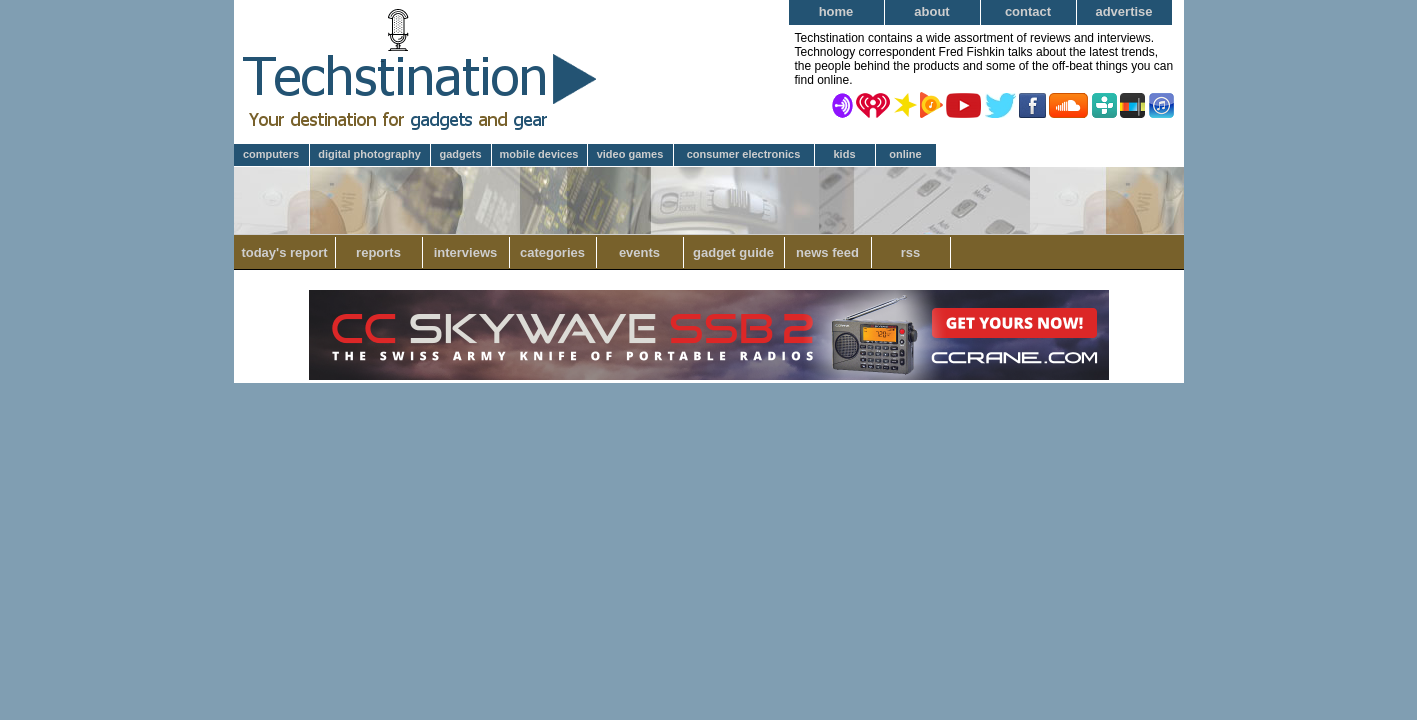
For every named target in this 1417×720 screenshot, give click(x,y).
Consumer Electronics (744, 154)
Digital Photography (369, 154)
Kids (844, 154)
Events (639, 252)
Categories (552, 252)
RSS (911, 252)
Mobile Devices (539, 154)
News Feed (827, 252)
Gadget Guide (733, 252)
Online (905, 154)
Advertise (1123, 11)
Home (836, 11)
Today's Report (284, 252)
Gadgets (460, 154)
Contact (1028, 11)
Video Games (630, 154)
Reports (378, 252)
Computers (271, 154)
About (931, 11)
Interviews (466, 252)
